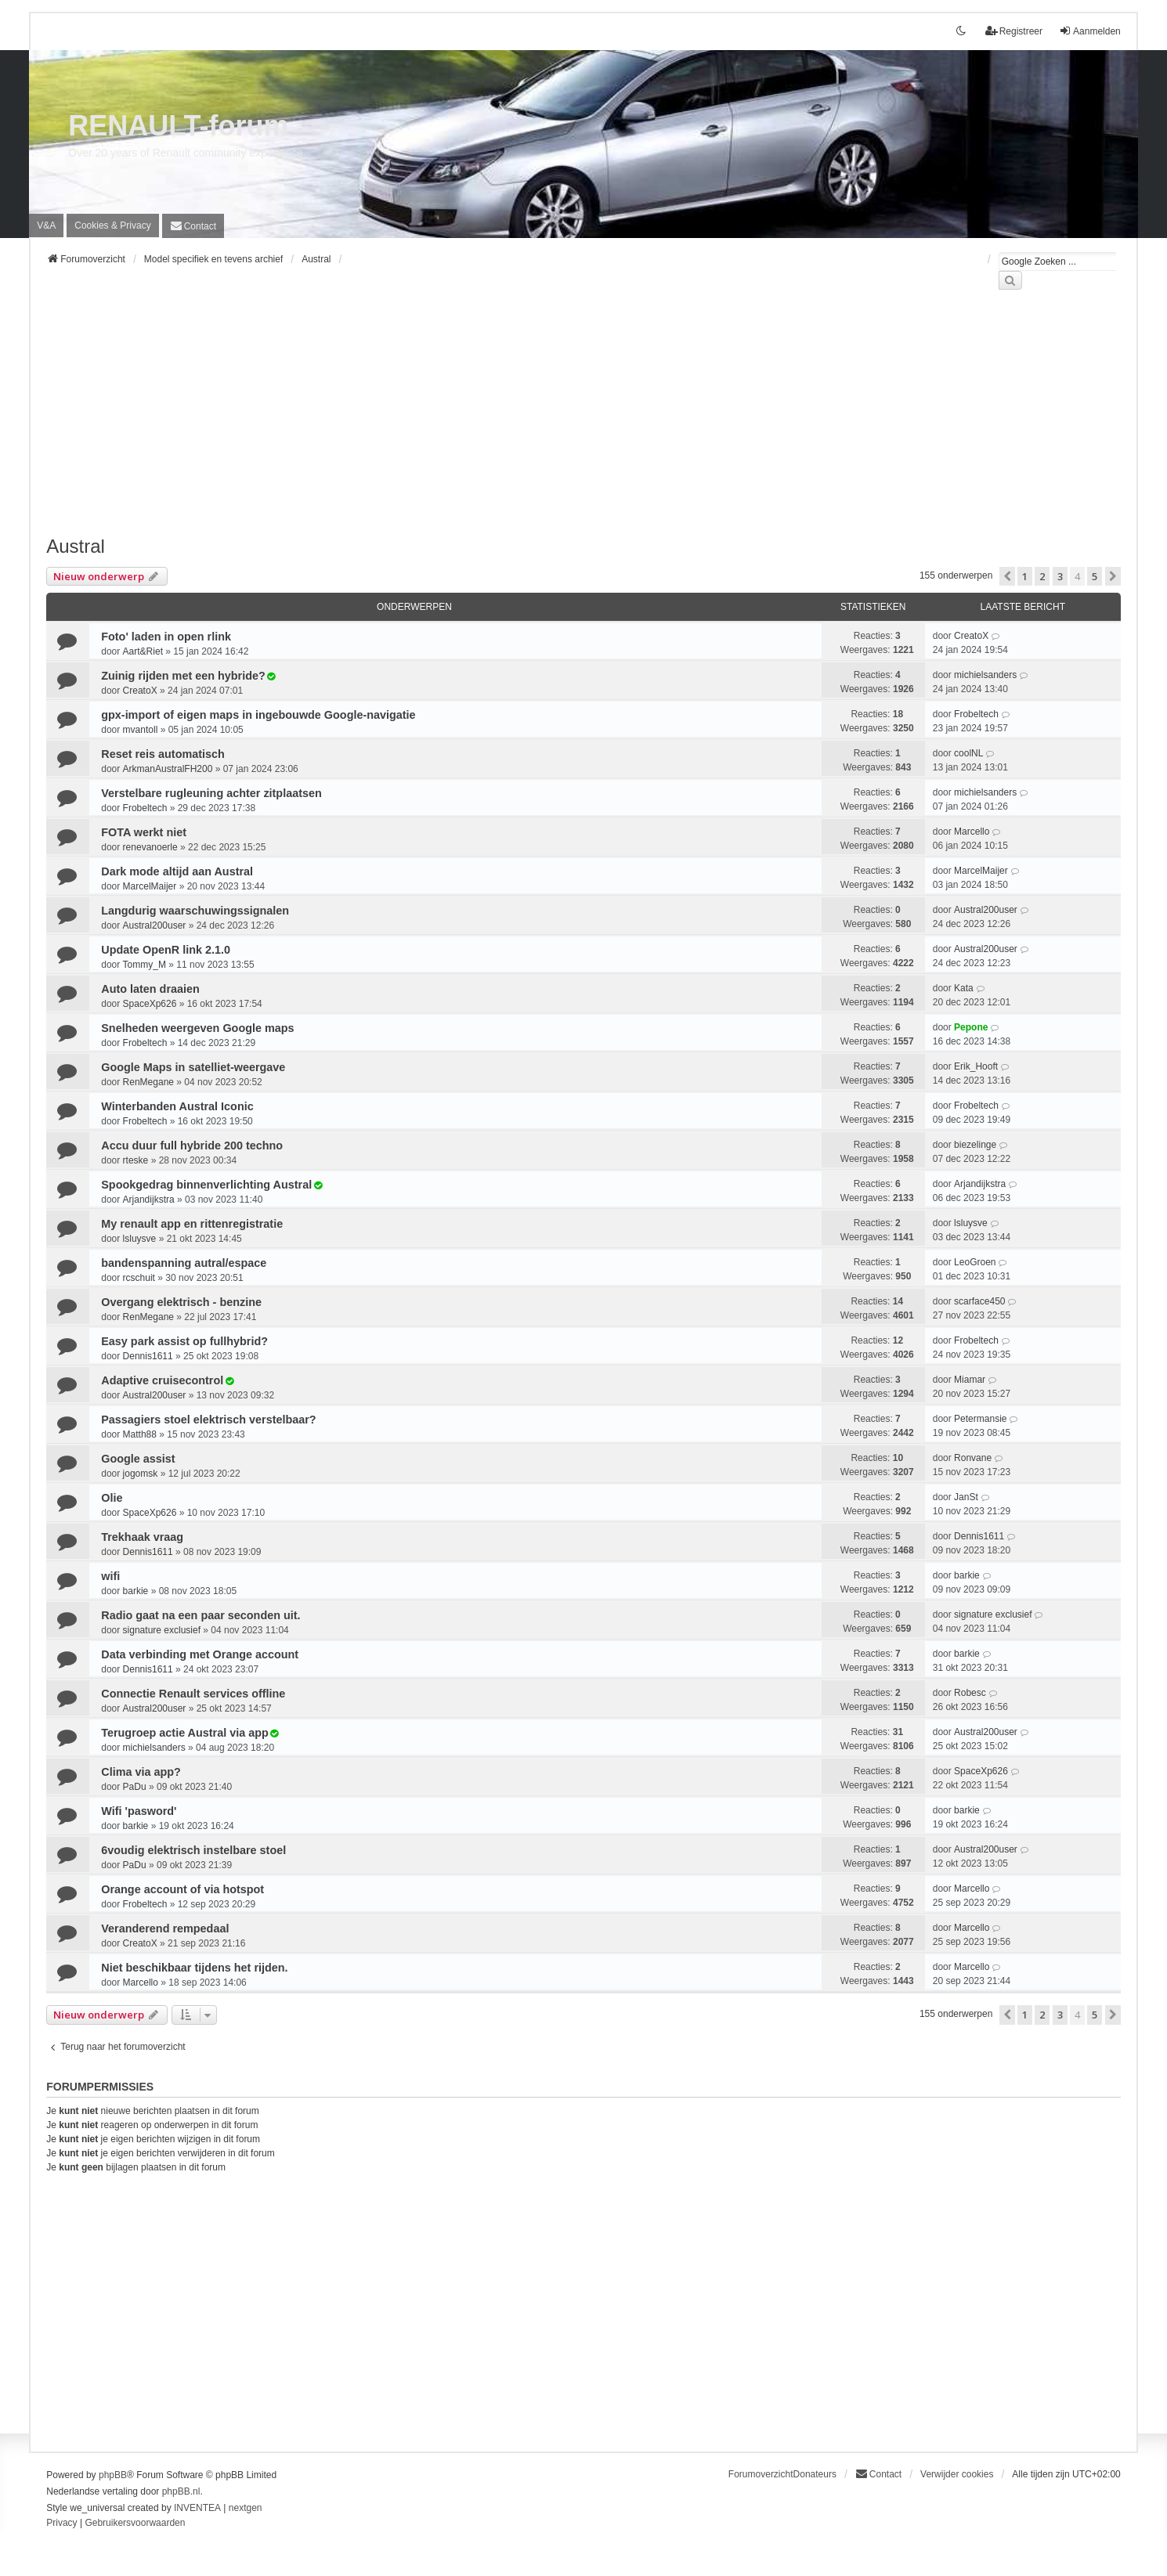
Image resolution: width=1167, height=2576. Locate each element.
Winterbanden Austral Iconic (177, 1106)
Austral (75, 546)
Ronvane (973, 1457)
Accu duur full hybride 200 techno (192, 1145)
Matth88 (140, 1434)
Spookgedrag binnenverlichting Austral (206, 1184)
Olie (111, 1498)
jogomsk (140, 1473)
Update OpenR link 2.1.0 (165, 949)
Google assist (138, 1458)
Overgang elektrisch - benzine (181, 1302)
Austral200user (154, 925)
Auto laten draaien (150, 989)
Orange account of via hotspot (182, 1889)
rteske (136, 1160)
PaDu (134, 1786)
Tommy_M (144, 964)
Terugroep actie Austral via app (185, 1732)
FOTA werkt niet (143, 832)
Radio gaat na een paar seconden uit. (200, 1615)
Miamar (969, 1379)
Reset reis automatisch (163, 754)
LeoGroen (974, 1262)
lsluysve (140, 1238)
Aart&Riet (143, 651)
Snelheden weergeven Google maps (197, 1028)
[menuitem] (112, 225)
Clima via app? (141, 1772)
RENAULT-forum (178, 126)
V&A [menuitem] (46, 225)
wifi (110, 1576)
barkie (136, 1591)
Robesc (970, 1692)
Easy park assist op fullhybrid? (184, 1341)
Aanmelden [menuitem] (1090, 31)
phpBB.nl (181, 2491)
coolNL (968, 753)
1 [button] (1025, 576)
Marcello (971, 831)
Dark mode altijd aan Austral (177, 871)
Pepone (971, 1027)
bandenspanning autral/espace (183, 1263)
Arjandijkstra (149, 1199)
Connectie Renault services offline (193, 1693)
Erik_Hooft (976, 1066)
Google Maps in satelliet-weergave (193, 1067)
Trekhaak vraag (142, 1537)
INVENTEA (197, 2507)
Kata (964, 988)
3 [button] (1060, 576)
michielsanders (985, 674)
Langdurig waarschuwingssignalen (195, 910)
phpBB (113, 2475)
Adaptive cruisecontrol (162, 1380)
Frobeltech (976, 714)
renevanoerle (150, 847)
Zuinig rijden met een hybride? (183, 675)
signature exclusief (162, 1630)
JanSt (966, 1497)
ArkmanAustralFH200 (168, 768)
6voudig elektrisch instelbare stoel (193, 1850)
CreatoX (971, 635)
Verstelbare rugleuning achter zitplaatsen (211, 793)
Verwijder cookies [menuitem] (956, 2474)
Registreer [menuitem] (1013, 31)
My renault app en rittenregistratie (192, 1224)
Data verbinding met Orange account (199, 1654)
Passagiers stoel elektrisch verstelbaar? (208, 1419)
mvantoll (140, 729)
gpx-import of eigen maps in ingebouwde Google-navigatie (258, 715)
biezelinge (975, 1144)
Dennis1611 (148, 1356)
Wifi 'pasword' (138, 1811)
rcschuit (139, 1277)
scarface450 (979, 1301)
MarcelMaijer (150, 886)
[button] (1007, 576)
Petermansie (980, 1418)
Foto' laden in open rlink (166, 636)
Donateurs (814, 2474)
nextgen (245, 2507)
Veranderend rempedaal (165, 1928)
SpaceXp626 (150, 1003)
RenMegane (148, 1082)
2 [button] (1042, 576)
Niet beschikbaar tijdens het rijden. (194, 1967)
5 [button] (1094, 576)
